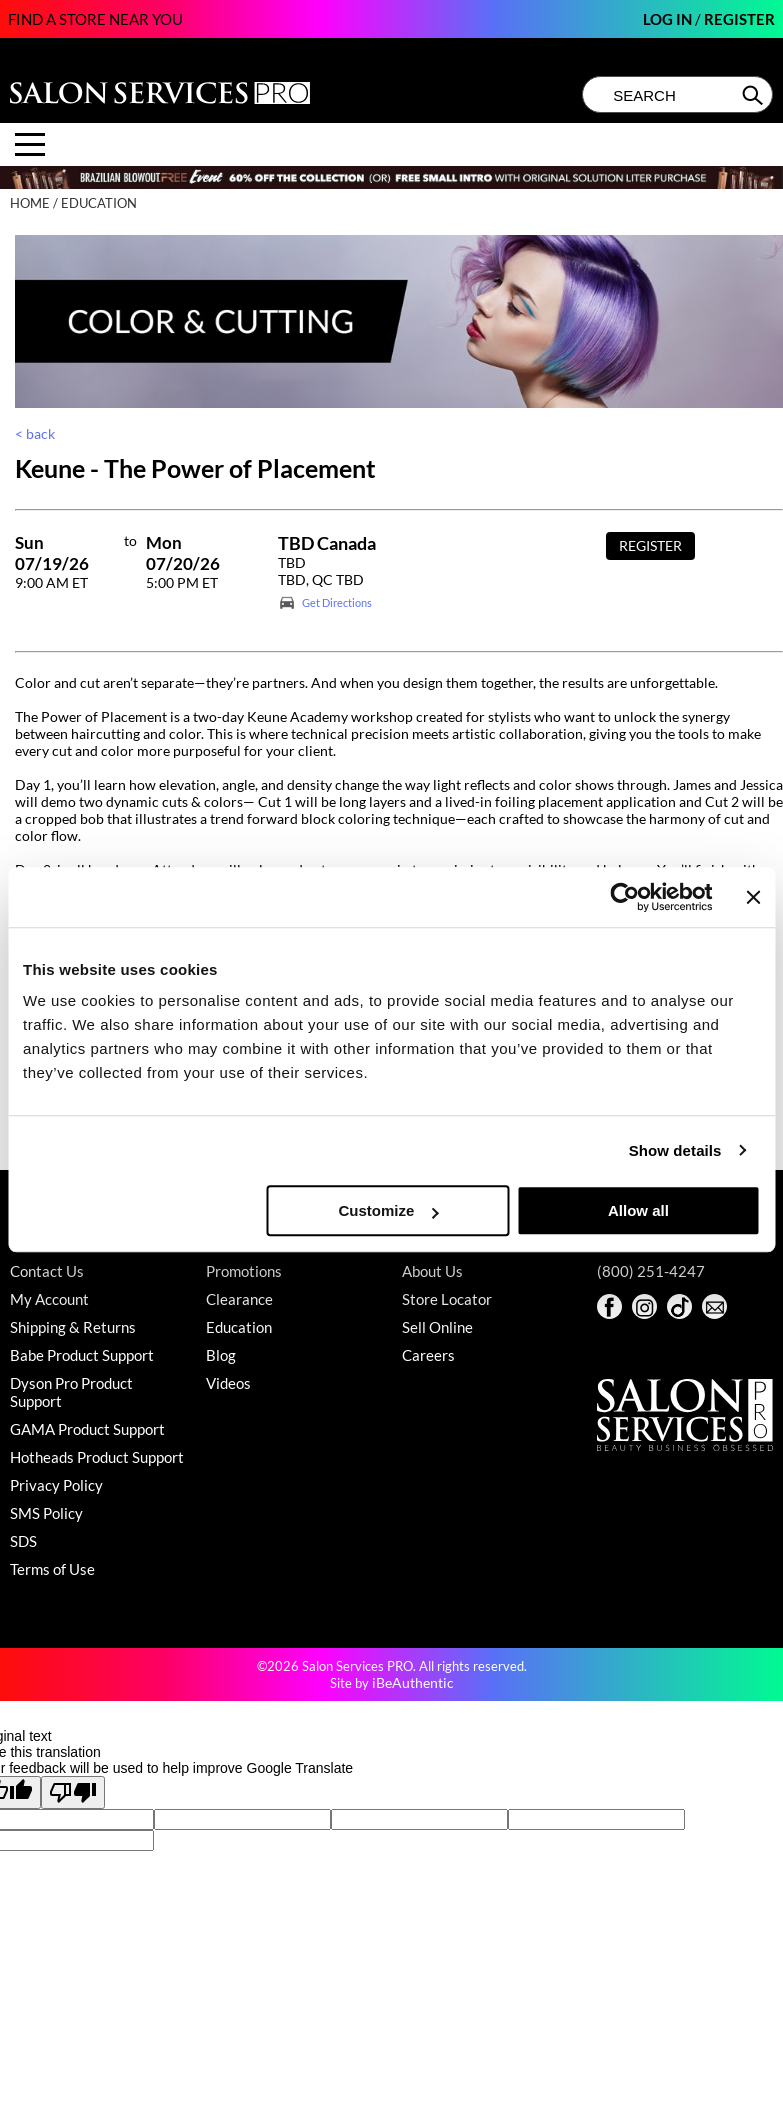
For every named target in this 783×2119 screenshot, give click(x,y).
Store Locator (447, 1299)
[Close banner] (753, 897)
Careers (428, 1355)
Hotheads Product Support (97, 1457)
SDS (23, 1541)
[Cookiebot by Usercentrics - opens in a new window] (625, 897)
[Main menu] (30, 144)
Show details (675, 1150)
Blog (221, 1355)
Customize (389, 1210)
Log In (669, 19)
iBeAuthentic (413, 1682)
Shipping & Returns (73, 1327)
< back (35, 433)
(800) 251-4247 (651, 1271)
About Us (432, 1271)
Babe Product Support (82, 1355)
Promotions (244, 1271)
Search (754, 95)
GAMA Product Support (87, 1429)
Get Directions (337, 602)
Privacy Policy (56, 1485)
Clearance (239, 1299)
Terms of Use (52, 1569)
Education (239, 1327)
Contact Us (47, 1271)
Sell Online (437, 1327)
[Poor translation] (73, 1792)
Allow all (638, 1210)
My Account (49, 1299)
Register (739, 19)
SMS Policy (46, 1513)
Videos (228, 1383)
